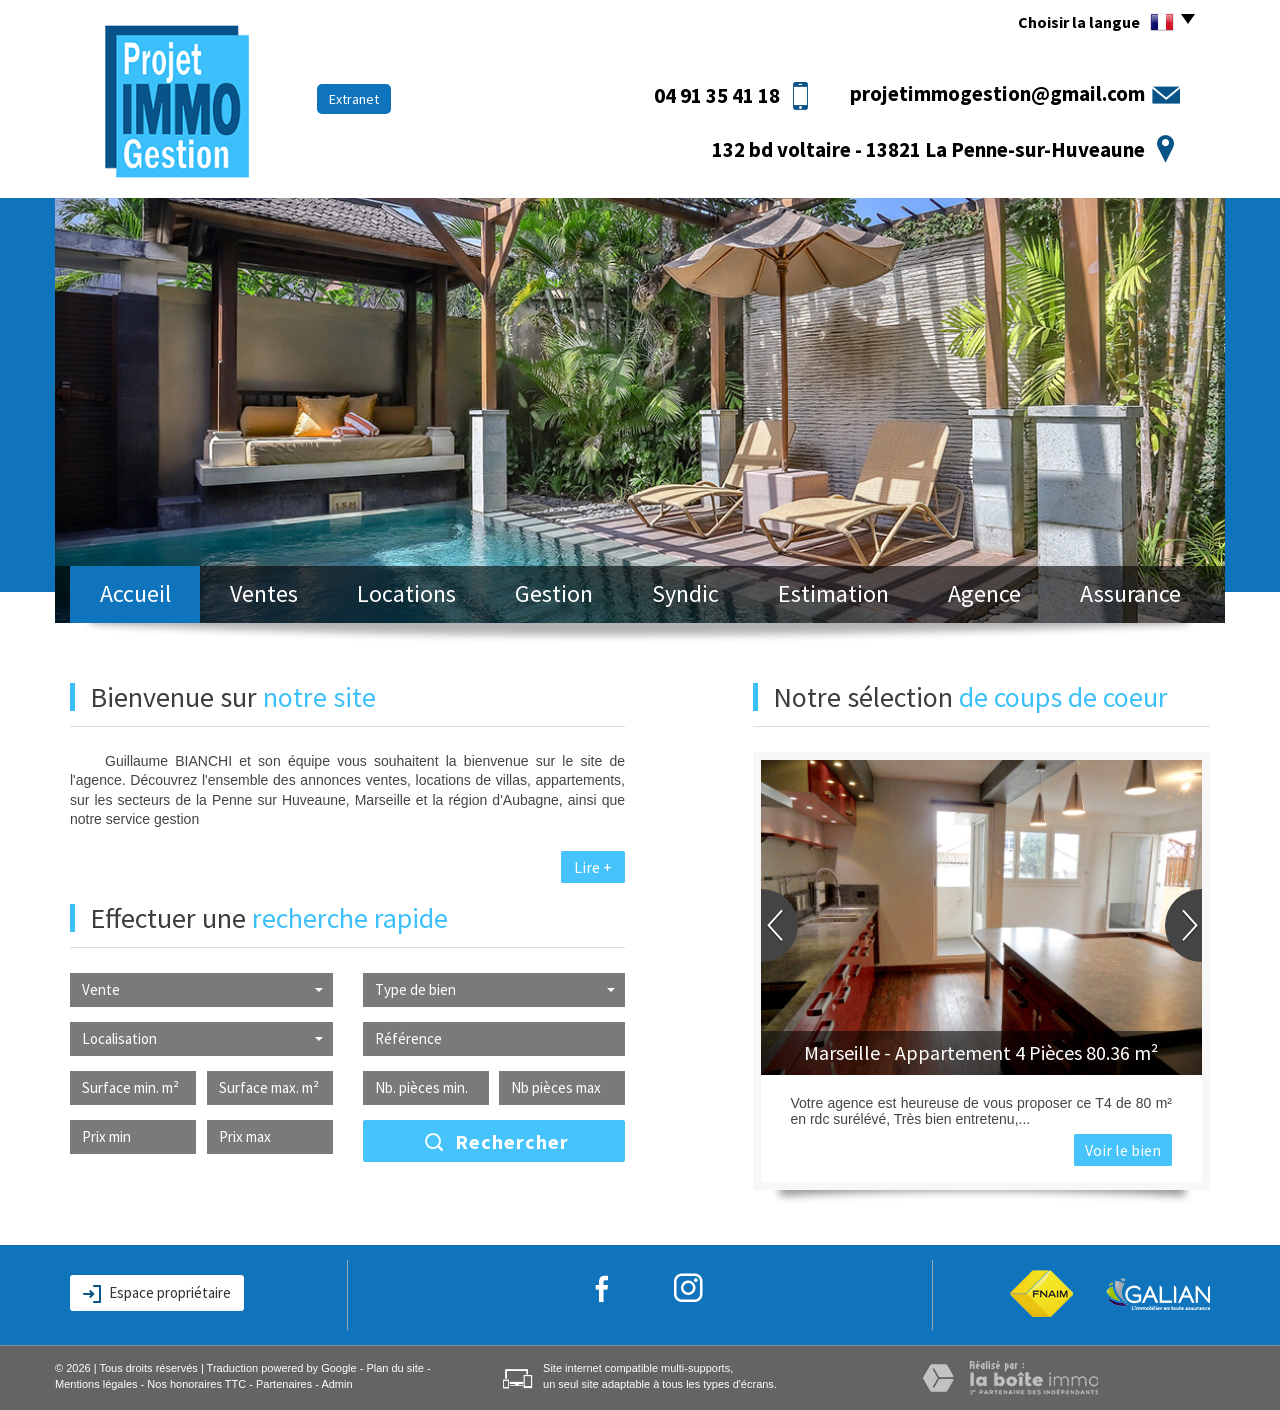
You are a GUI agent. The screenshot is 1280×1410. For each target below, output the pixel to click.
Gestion (554, 593)
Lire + (593, 867)
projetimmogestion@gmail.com (997, 93)
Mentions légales (96, 1384)
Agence (984, 593)
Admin (336, 1384)
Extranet (354, 99)
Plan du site (394, 1368)
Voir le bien (1123, 1150)
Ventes (264, 593)
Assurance (1130, 593)
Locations (406, 593)
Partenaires (284, 1384)
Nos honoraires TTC (196, 1384)
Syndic (685, 593)
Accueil (135, 593)
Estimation (833, 593)
